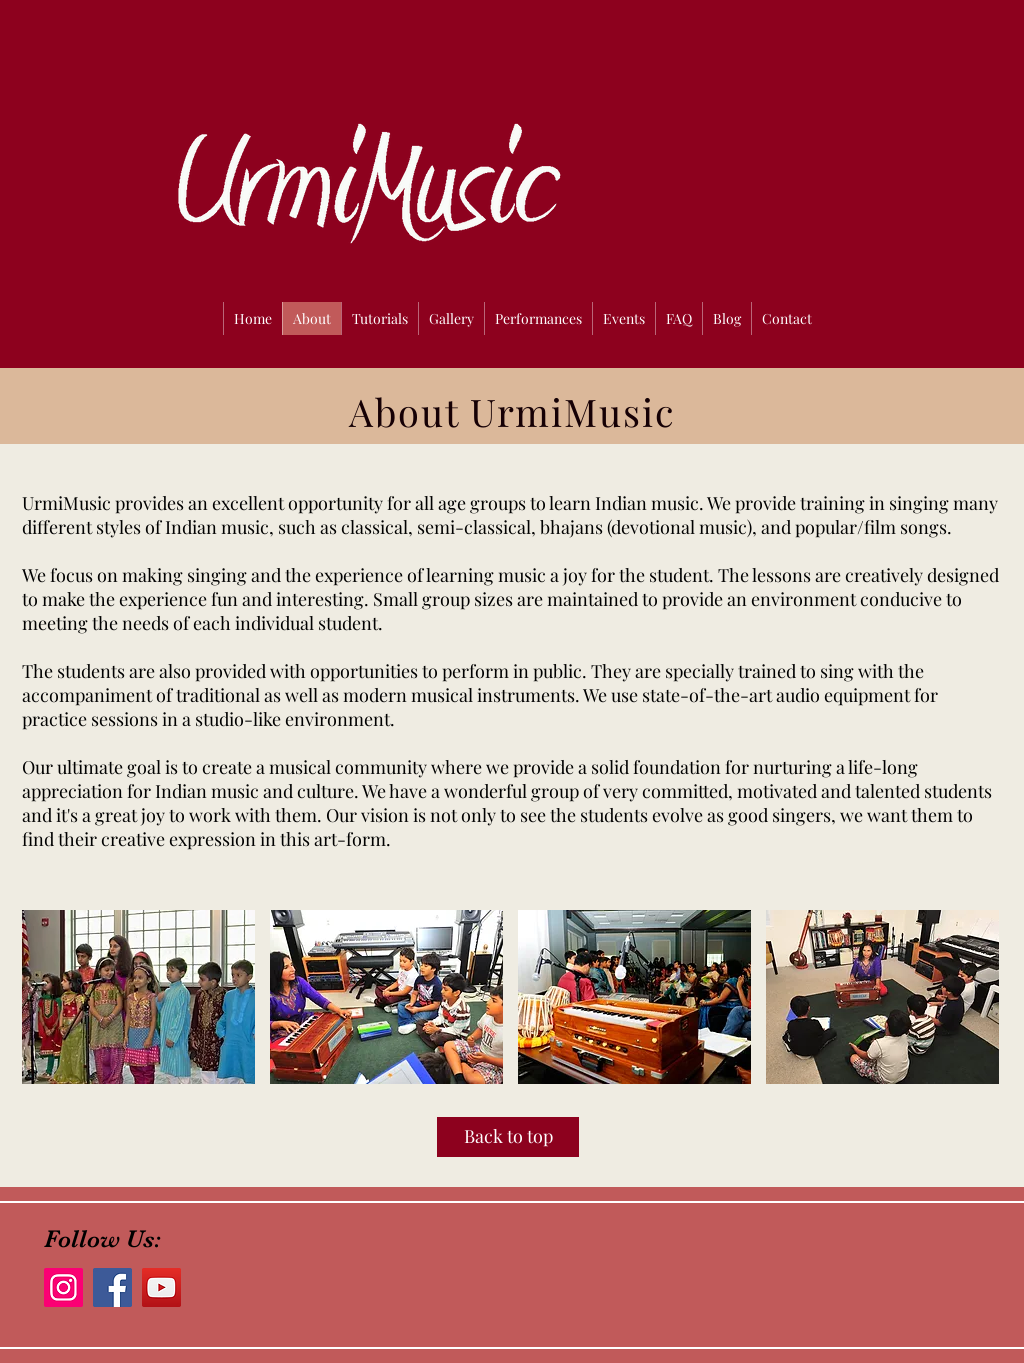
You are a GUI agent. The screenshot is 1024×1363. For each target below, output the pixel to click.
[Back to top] (508, 1137)
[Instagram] (63, 1287)
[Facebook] (112, 1287)
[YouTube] (161, 1287)
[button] (138, 997)
